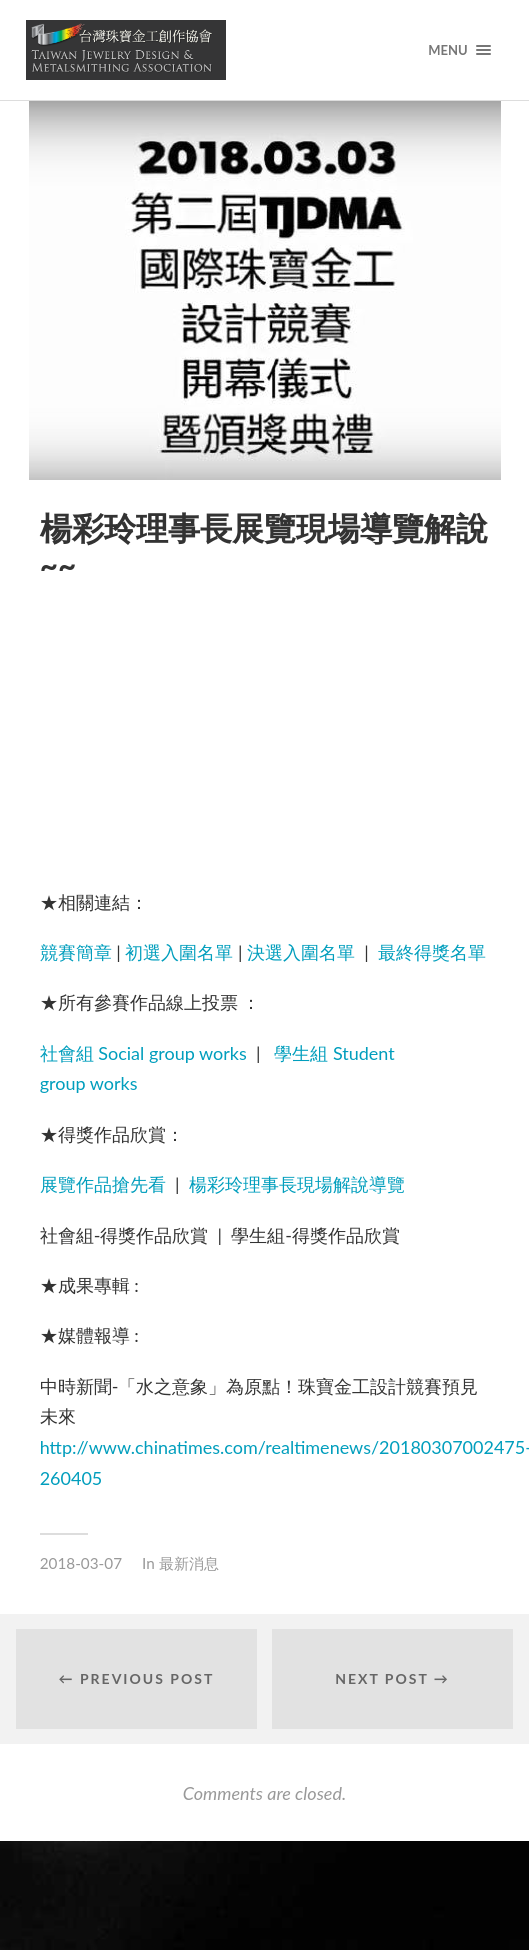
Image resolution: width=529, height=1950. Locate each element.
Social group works (172, 1053)
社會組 (67, 1053)
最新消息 (189, 1563)
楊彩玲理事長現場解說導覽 (297, 1184)
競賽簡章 (76, 952)
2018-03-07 (81, 1563)
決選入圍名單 (301, 952)
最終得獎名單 (432, 952)
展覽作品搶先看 (103, 1184)
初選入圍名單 (179, 952)
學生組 (301, 1053)
